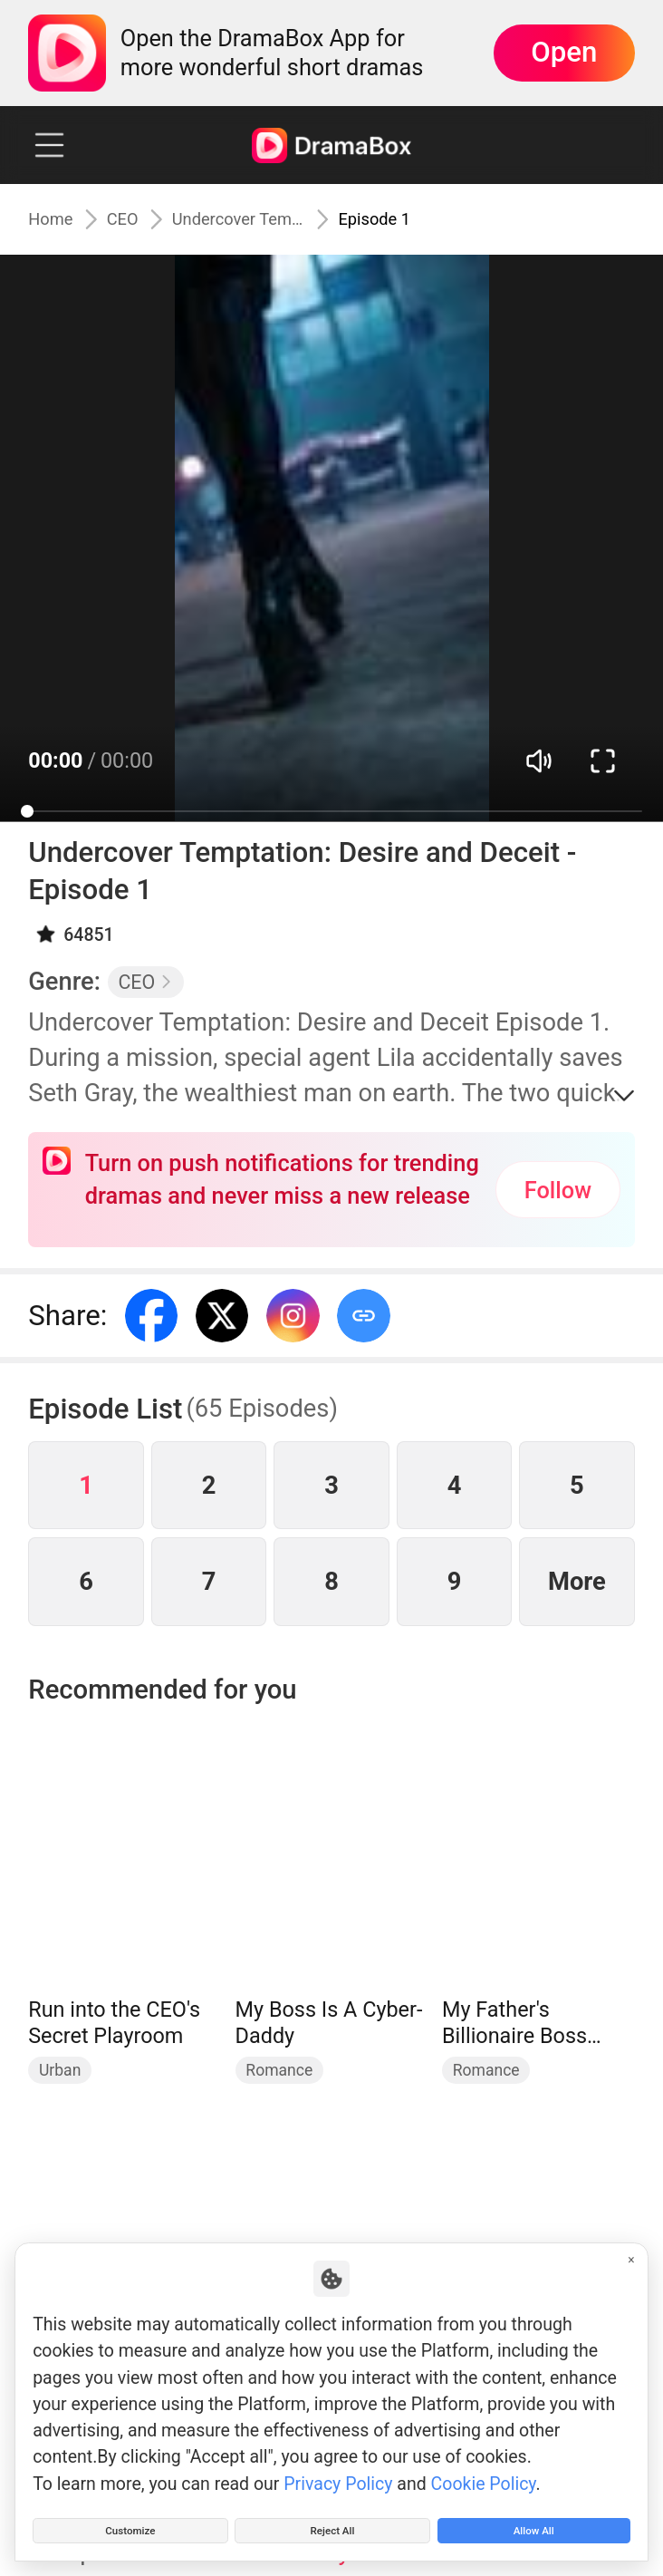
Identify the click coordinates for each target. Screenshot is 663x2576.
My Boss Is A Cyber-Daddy (329, 2022)
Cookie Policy (483, 2468)
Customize (130, 2523)
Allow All (533, 2523)
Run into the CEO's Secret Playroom (114, 2022)
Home (56, 219)
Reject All (332, 2523)
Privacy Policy (337, 2468)
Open (564, 52)
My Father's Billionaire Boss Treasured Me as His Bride (521, 2023)
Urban (60, 2070)
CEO (140, 219)
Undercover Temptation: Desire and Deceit (263, 219)
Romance (278, 2070)
